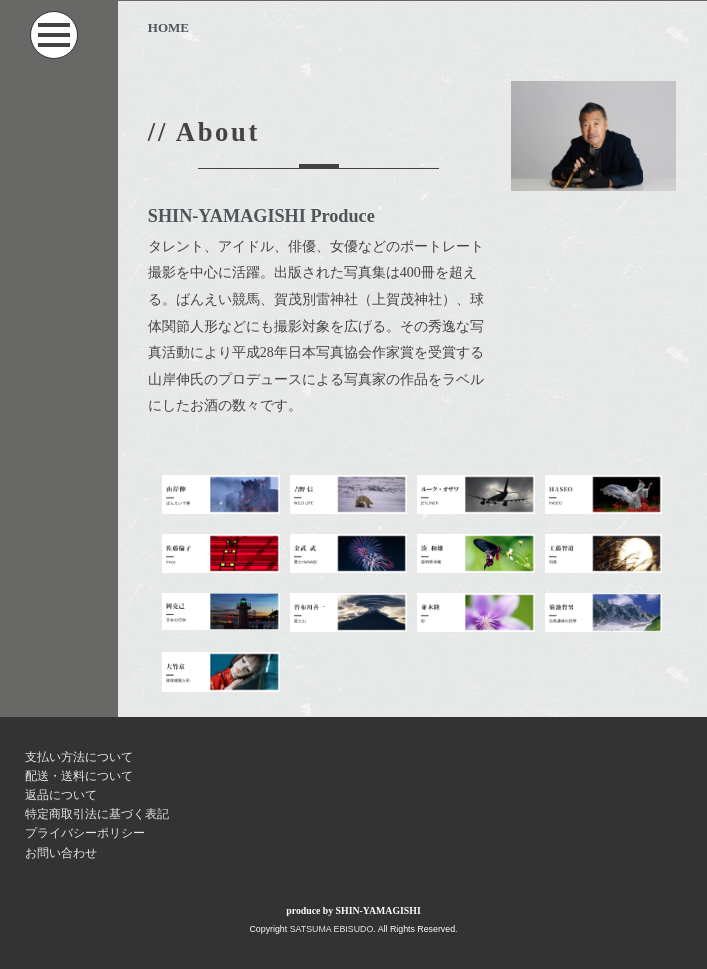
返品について (61, 794)
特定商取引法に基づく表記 (97, 813)
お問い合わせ (61, 852)
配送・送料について (79, 775)
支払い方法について (79, 756)
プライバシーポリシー (85, 832)
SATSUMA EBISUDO (332, 929)
